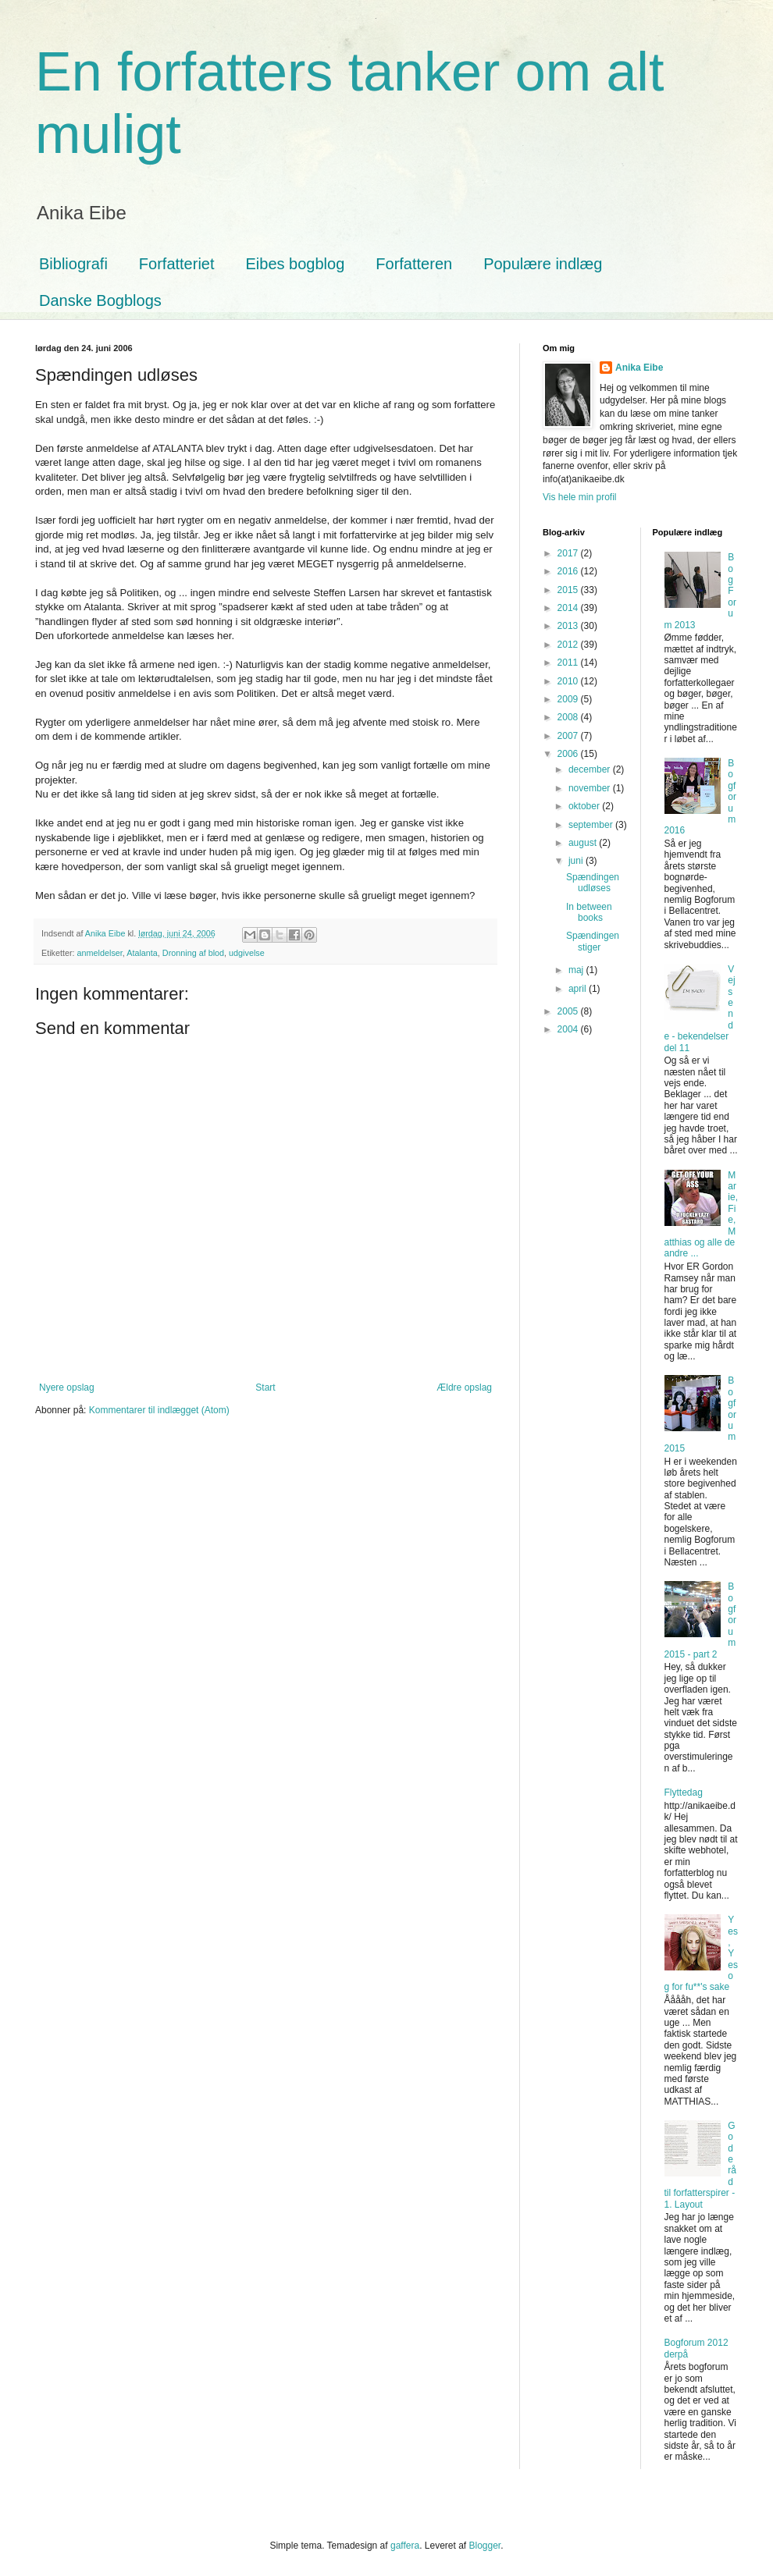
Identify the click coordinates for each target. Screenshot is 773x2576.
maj (577, 970)
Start (265, 1387)
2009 (569, 699)
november (590, 788)
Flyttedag (683, 1792)
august (583, 842)
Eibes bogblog (295, 263)
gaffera (404, 2545)
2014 (569, 607)
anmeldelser (100, 953)
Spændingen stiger (592, 941)
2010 (569, 681)
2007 (569, 735)
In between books (589, 912)
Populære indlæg (542, 263)
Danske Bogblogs (100, 300)
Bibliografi (73, 263)
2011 (569, 662)
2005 (569, 1011)
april (578, 988)
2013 (569, 625)
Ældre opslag (464, 1387)
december (590, 769)
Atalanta (142, 953)
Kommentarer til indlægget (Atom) (159, 1410)
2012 (569, 644)
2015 (569, 589)
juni (577, 860)
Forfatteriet (177, 263)
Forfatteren (414, 263)
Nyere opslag (66, 1387)
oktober (585, 806)
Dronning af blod (193, 953)
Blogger (485, 2545)
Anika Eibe (639, 367)
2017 (569, 553)
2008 (569, 717)
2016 (569, 571)
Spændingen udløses (592, 883)
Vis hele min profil (580, 497)
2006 (569, 753)
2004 (569, 1029)
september (591, 824)
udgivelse (247, 953)
